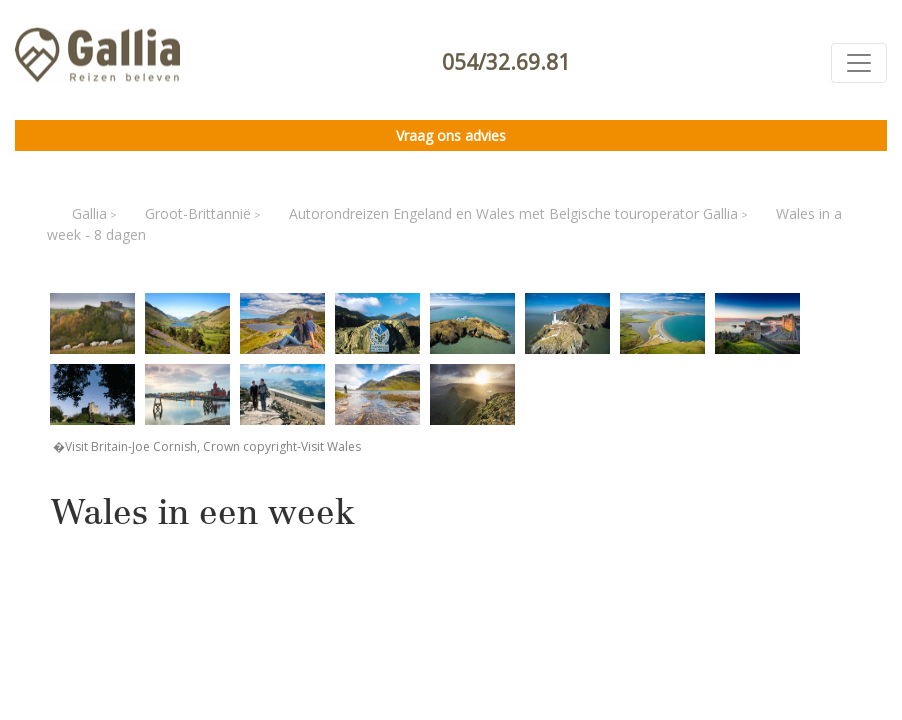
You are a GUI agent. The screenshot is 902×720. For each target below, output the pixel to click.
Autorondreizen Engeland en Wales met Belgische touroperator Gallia (513, 213)
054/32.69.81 (506, 62)
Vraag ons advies (451, 135)
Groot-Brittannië (198, 213)
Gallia (89, 213)
